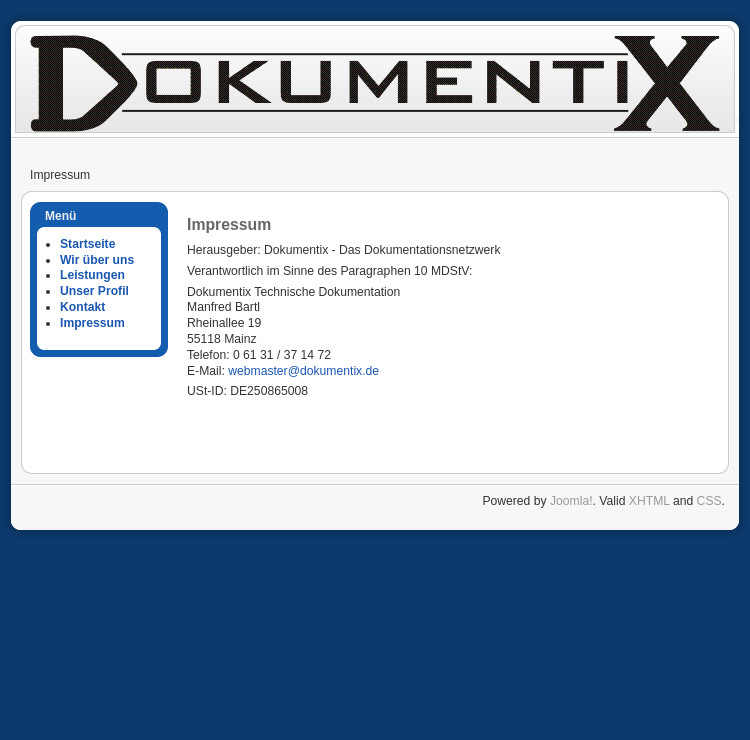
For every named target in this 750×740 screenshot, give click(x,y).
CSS (709, 501)
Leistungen (92, 275)
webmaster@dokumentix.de (303, 371)
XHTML (649, 501)
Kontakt (82, 307)
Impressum (92, 323)
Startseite (87, 244)
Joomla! (571, 501)
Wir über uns (97, 260)
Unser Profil (94, 291)
